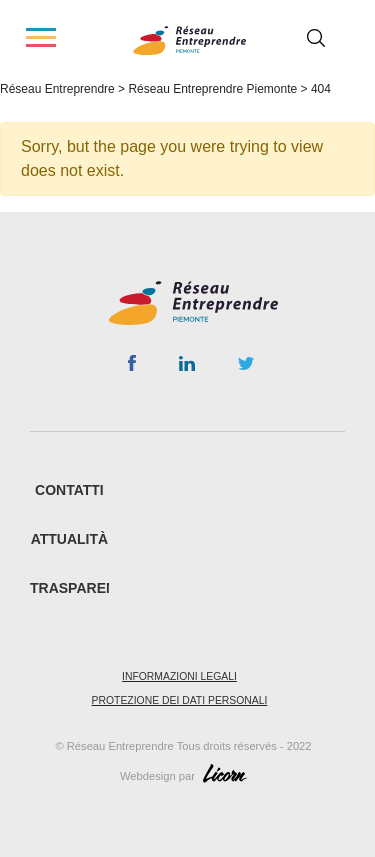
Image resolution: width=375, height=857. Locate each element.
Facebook (131, 367)
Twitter (246, 369)
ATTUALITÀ (70, 539)
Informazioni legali (179, 676)
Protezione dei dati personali (180, 700)
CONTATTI (69, 490)
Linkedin (187, 368)
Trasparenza (82, 588)
